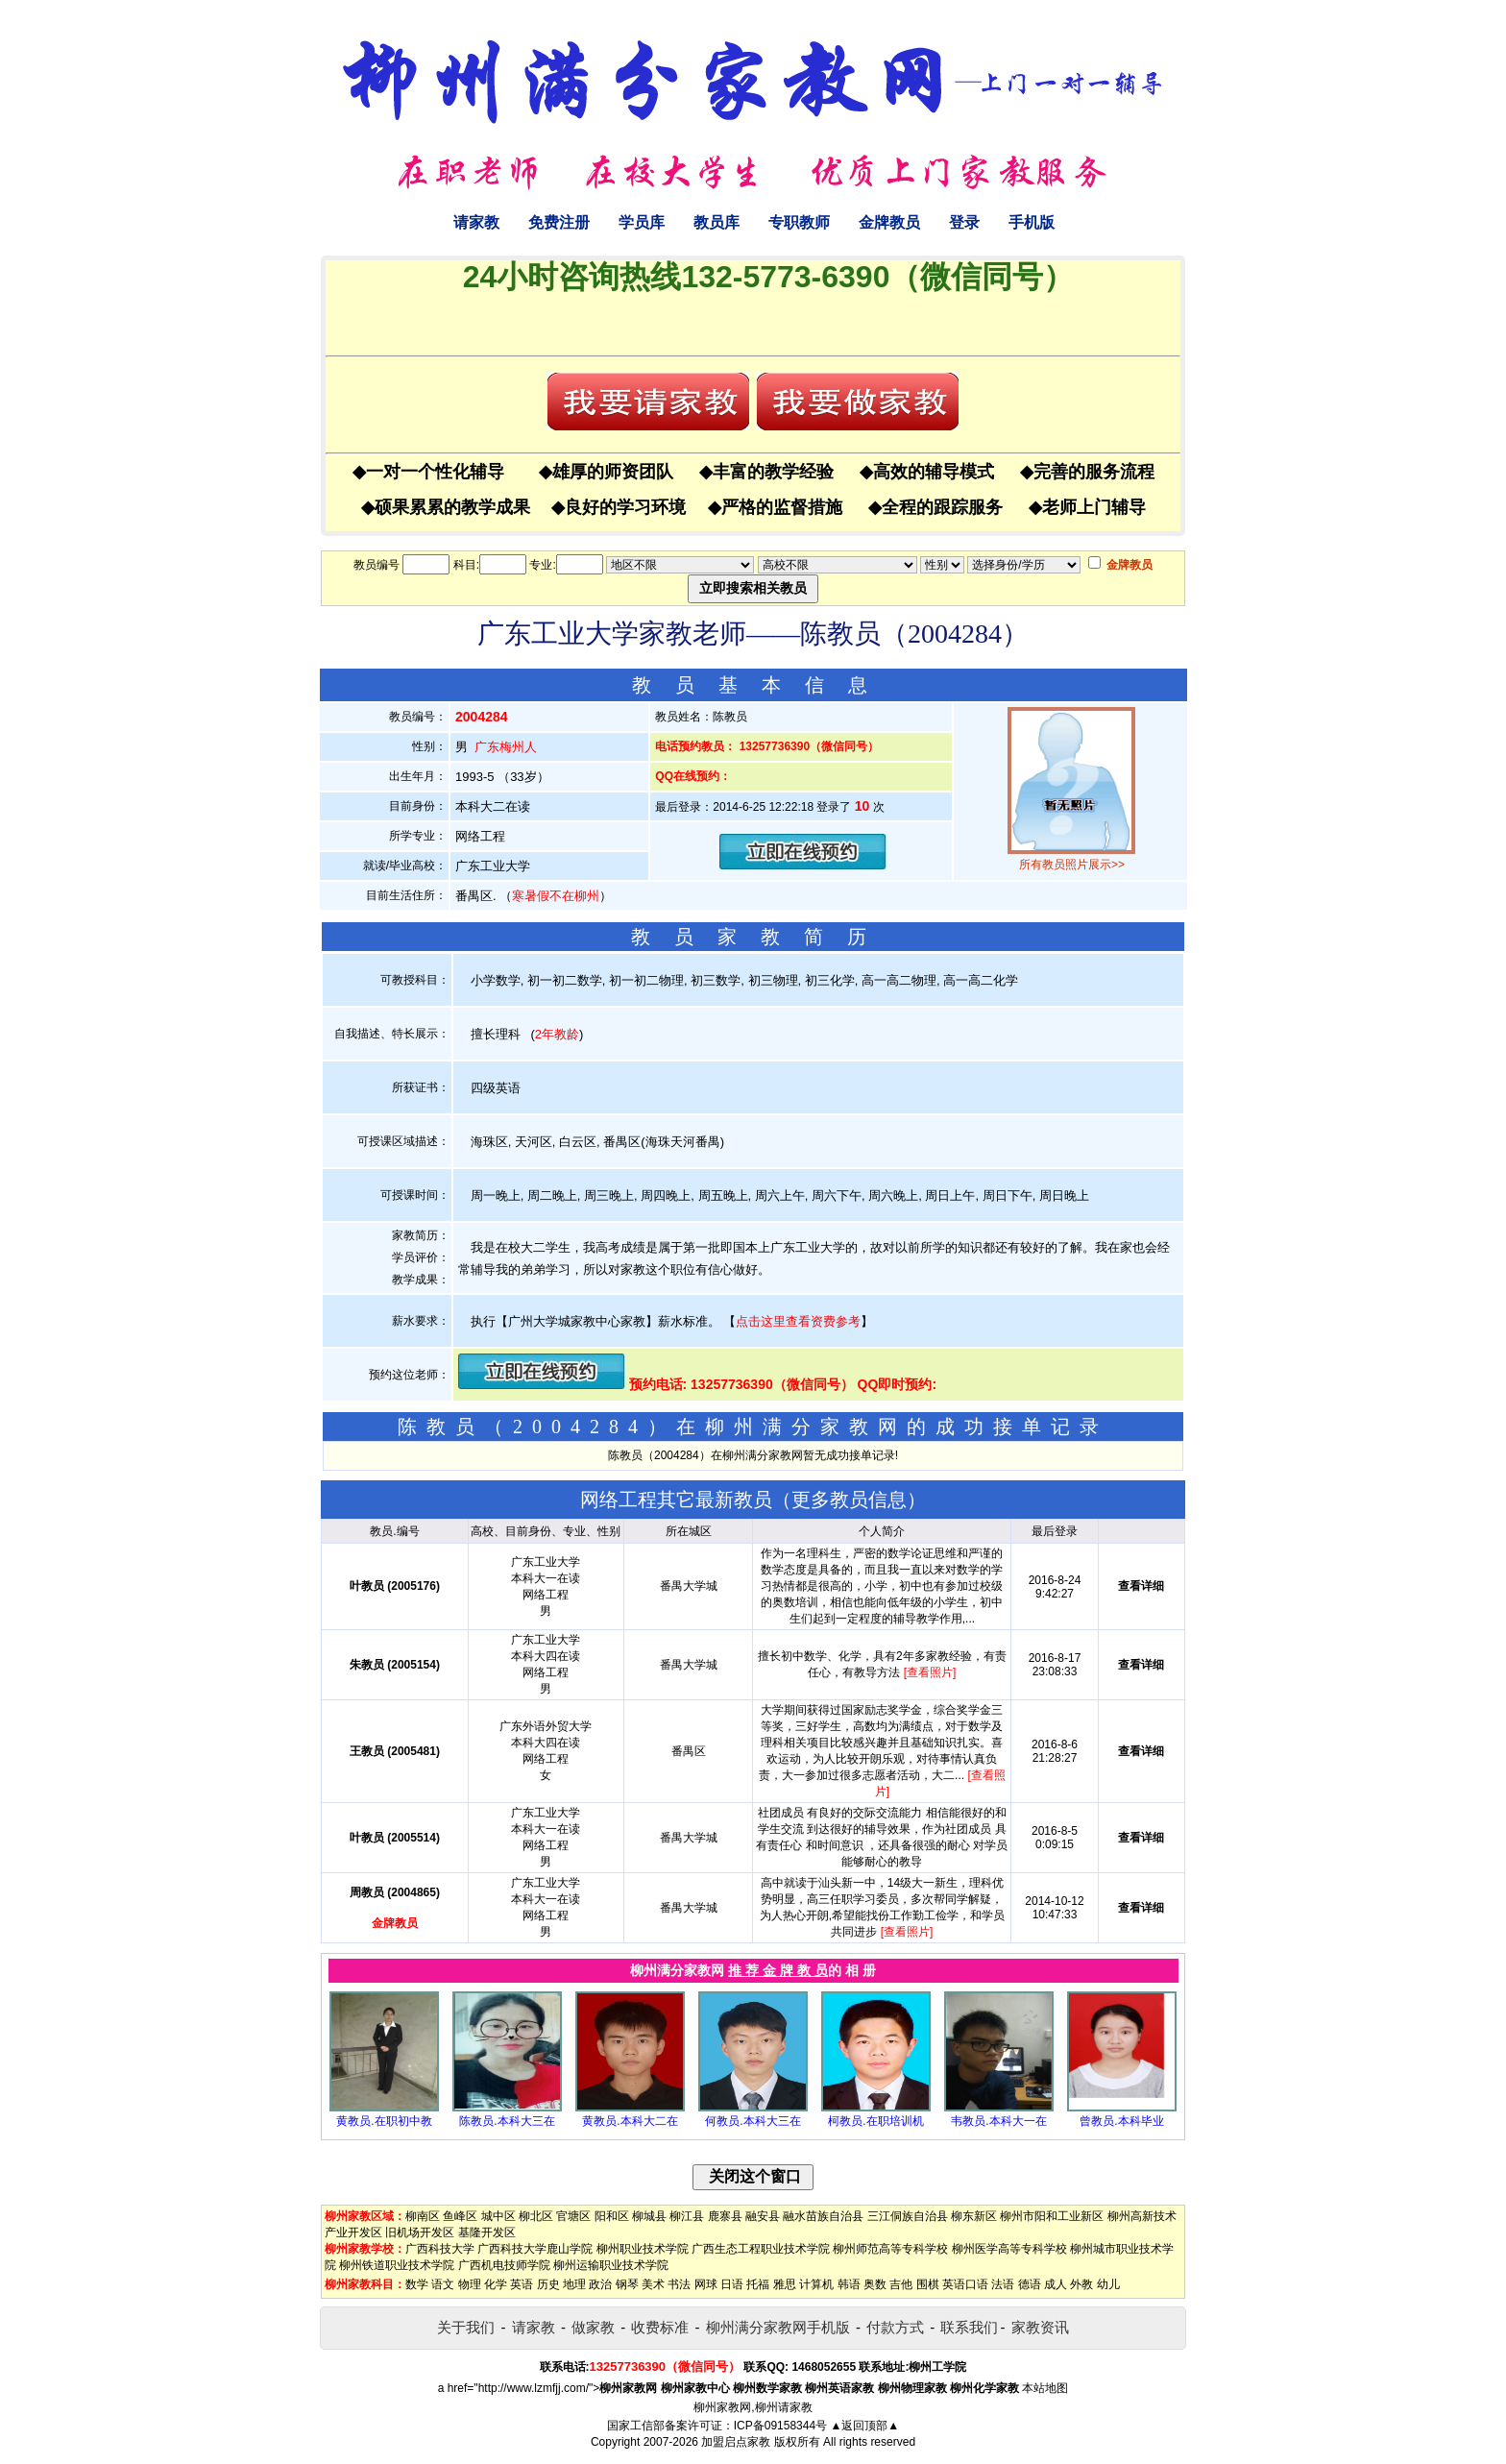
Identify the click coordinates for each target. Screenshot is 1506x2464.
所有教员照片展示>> (1072, 864)
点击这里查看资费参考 (798, 1321)
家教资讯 (1040, 2327)
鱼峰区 (460, 2216)
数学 (416, 2284)
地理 (574, 2284)
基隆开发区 (487, 2232)
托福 (757, 2284)
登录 (964, 222)
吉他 (900, 2284)
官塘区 (573, 2216)
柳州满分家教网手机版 (778, 2327)
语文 (442, 2284)
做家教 (593, 2327)
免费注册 (559, 222)
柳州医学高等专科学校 (1009, 2249)
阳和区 (612, 2216)
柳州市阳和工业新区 (1052, 2216)
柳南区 (422, 2216)
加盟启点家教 (735, 2442)
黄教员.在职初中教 (383, 2121)
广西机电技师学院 (504, 2265)
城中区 (498, 2216)
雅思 (784, 2284)
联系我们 (969, 2327)
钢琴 (627, 2284)
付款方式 (895, 2327)
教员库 (716, 222)
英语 (521, 2284)
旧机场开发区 (419, 2232)
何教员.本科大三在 (752, 2121)
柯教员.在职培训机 (875, 2121)
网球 (705, 2284)
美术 (653, 2284)
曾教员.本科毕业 (1121, 2121)
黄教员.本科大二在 (629, 2121)
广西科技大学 (439, 2249)
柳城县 (649, 2216)
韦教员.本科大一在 (998, 2121)
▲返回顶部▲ (864, 2425)
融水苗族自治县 (823, 2216)
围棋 (927, 2284)
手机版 (1031, 222)
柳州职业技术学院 (642, 2249)
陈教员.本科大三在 (506, 2121)
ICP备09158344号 (780, 2425)
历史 (548, 2284)
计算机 (816, 2284)
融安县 (762, 2216)
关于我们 (466, 2327)
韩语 (849, 2284)
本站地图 (1045, 2388)
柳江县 (686, 2216)
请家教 (476, 222)
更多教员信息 (849, 1499)
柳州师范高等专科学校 (890, 2249)
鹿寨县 (725, 2216)
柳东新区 (974, 2216)
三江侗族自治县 (907, 2216)
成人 (1055, 2284)
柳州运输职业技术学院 (610, 2265)
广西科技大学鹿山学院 (535, 2249)
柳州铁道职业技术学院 (396, 2265)
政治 (600, 2284)
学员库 (642, 222)
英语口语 (965, 2284)
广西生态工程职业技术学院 (761, 2249)
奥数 (875, 2284)
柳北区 (536, 2216)
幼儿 (1108, 2284)
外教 (1081, 2284)
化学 (495, 2284)
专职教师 (799, 222)
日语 (731, 2284)
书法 (679, 2284)
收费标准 (660, 2327)
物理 (469, 2284)
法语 (1002, 2284)
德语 (1029, 2284)
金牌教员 (889, 222)
